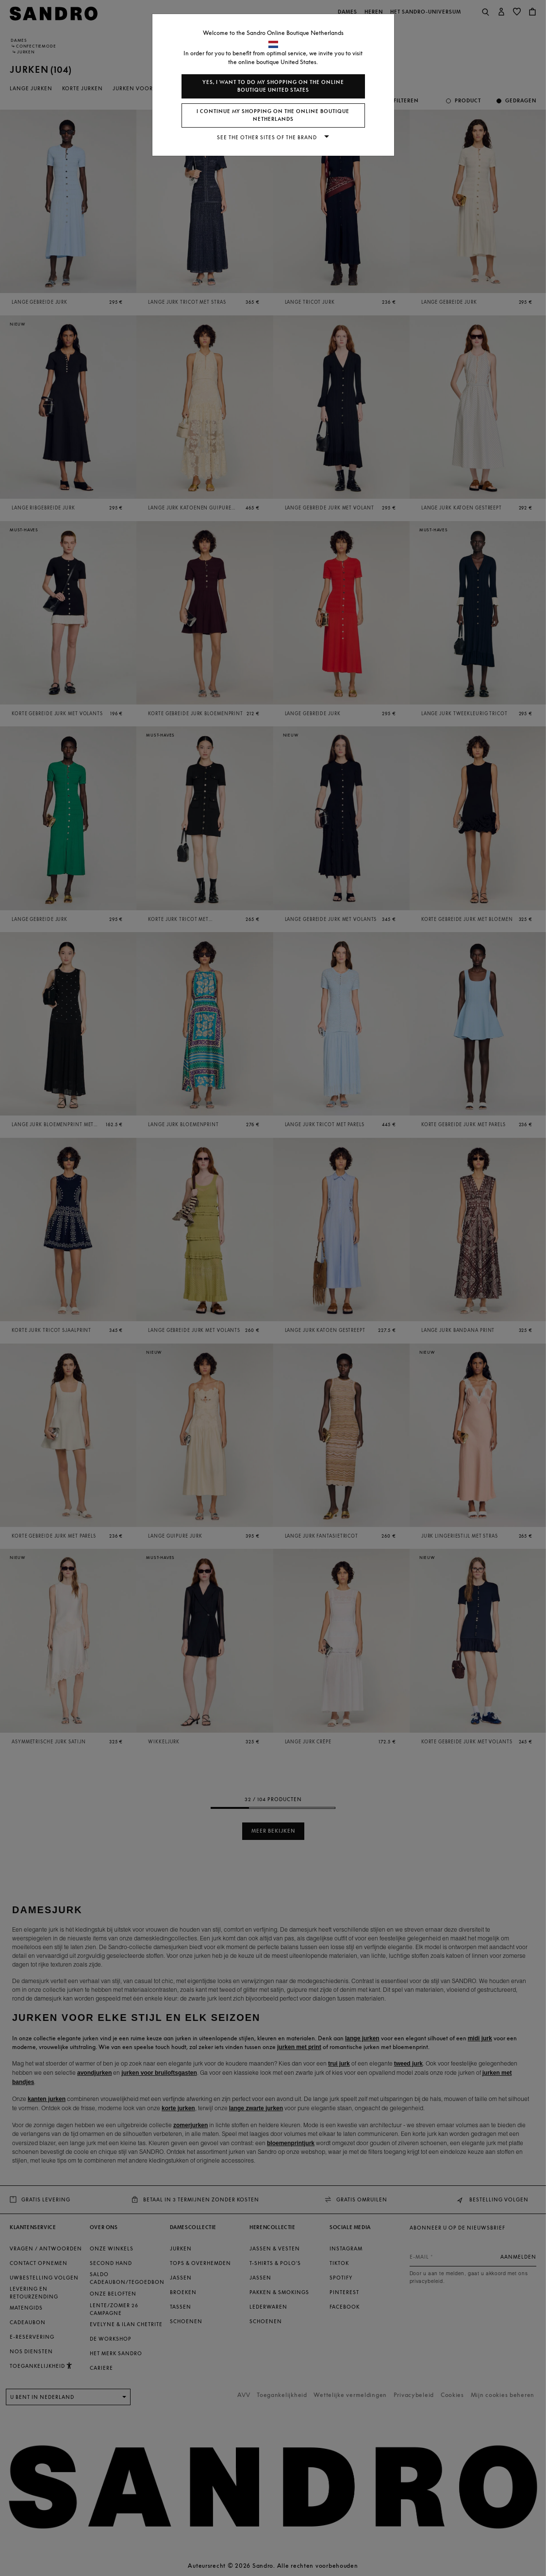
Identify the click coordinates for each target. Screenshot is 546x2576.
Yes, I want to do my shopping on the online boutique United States (273, 86)
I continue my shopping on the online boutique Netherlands (273, 115)
